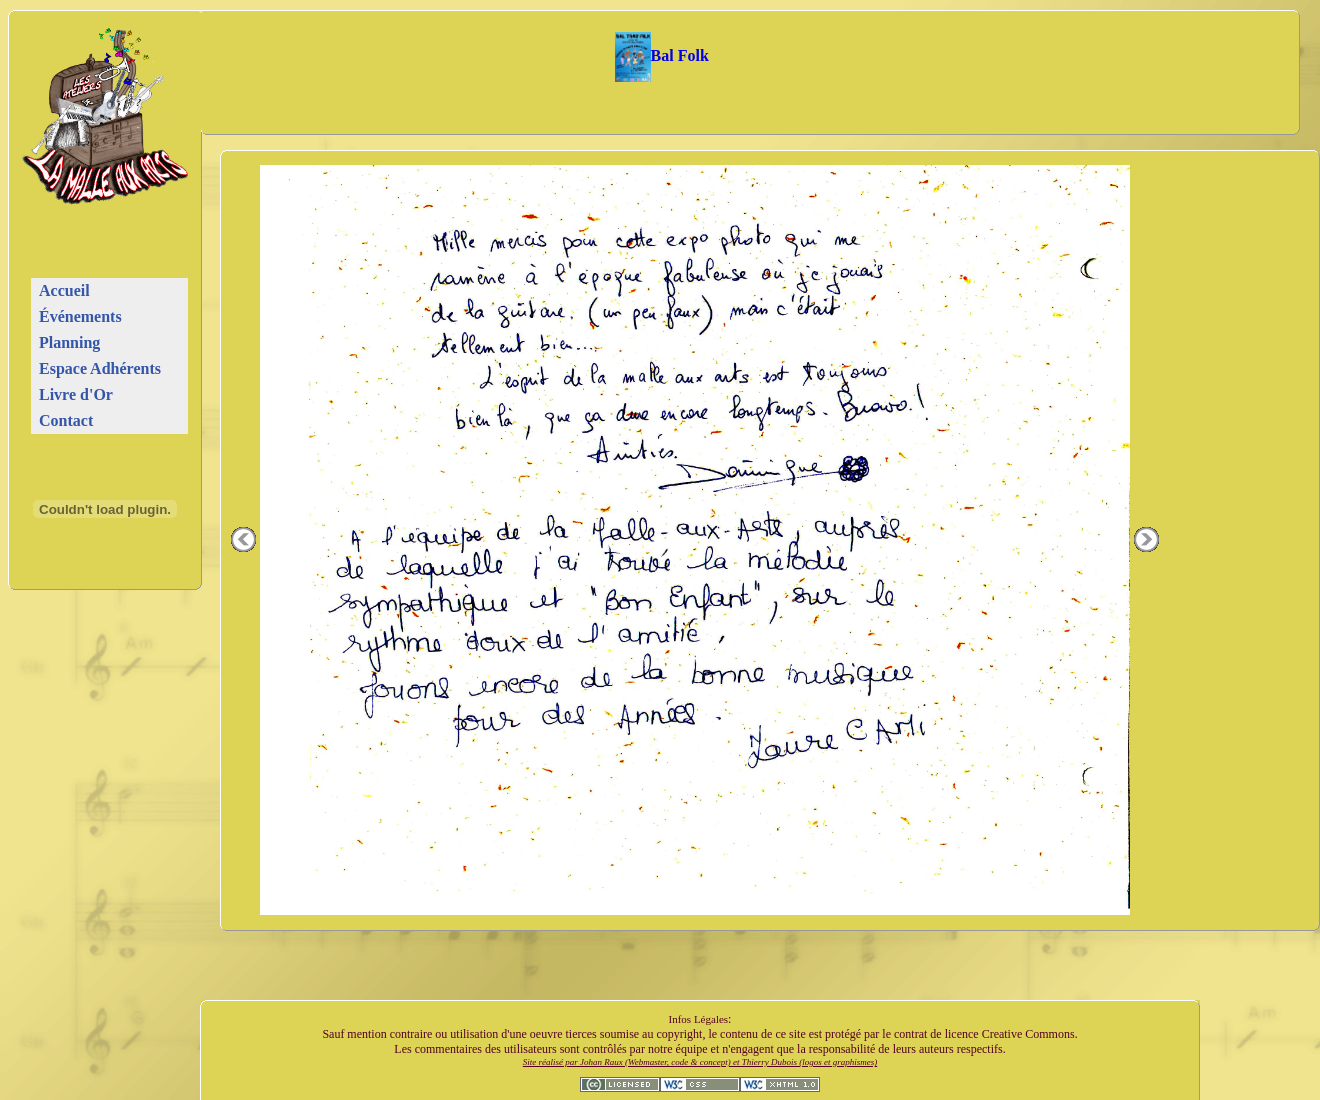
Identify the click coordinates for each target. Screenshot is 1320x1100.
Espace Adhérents (100, 368)
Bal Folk (662, 55)
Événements (80, 316)
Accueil (64, 290)
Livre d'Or (76, 394)
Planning (69, 342)
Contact (66, 420)
